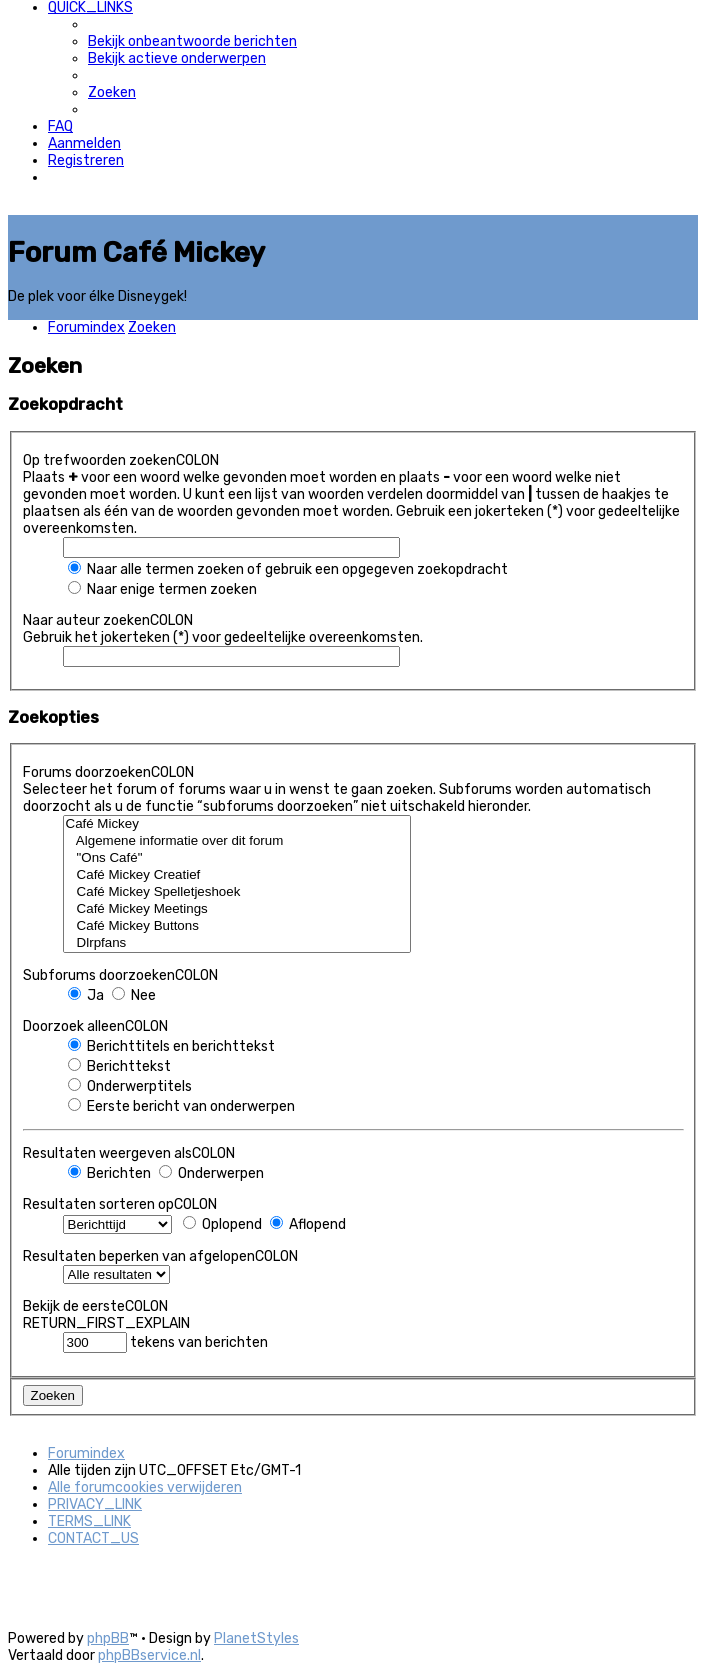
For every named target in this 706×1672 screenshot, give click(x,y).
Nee (134, 995)
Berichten (109, 1173)
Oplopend (222, 1224)
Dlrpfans (237, 943)
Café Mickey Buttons (237, 926)
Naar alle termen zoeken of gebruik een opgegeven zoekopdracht (288, 569)
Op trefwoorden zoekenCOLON (121, 460)
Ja (86, 995)
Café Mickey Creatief (237, 875)
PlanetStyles (256, 1638)
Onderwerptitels (130, 1086)
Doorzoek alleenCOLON (95, 1026)
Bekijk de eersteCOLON (95, 1306)
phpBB (108, 1638)
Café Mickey (237, 824)
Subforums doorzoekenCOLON (120, 975)
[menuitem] (192, 41)
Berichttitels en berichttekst (171, 1046)
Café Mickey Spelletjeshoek (237, 892)
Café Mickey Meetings (237, 909)
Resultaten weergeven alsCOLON (129, 1153)
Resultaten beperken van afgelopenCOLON (160, 1256)
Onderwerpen (211, 1173)
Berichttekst (119, 1066)
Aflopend (308, 1224)
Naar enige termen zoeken (162, 589)
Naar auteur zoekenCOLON (108, 620)
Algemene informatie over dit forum (237, 841)
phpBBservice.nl (149, 1655)
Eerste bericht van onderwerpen (181, 1106)
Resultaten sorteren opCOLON (120, 1204)
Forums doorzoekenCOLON (108, 772)
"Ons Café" (237, 858)
